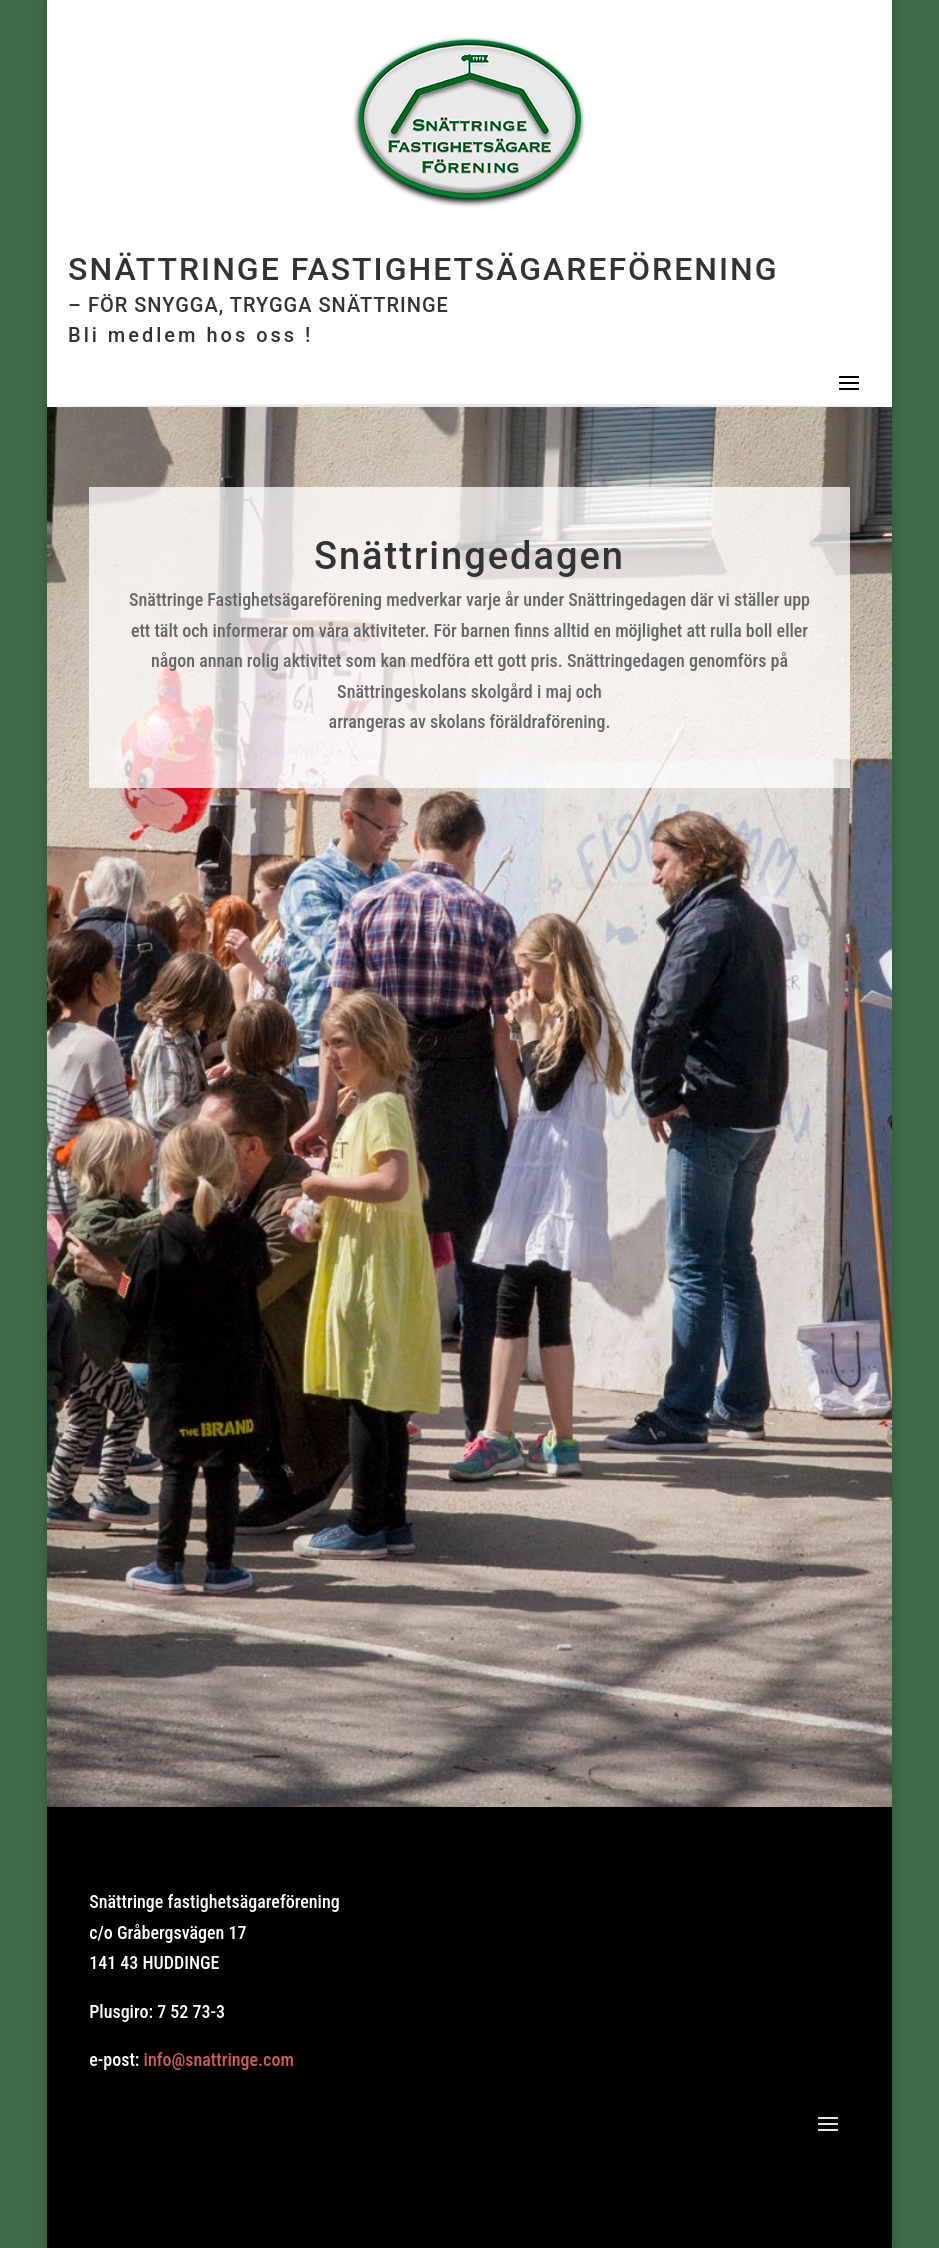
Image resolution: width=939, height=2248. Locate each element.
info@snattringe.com (219, 2059)
